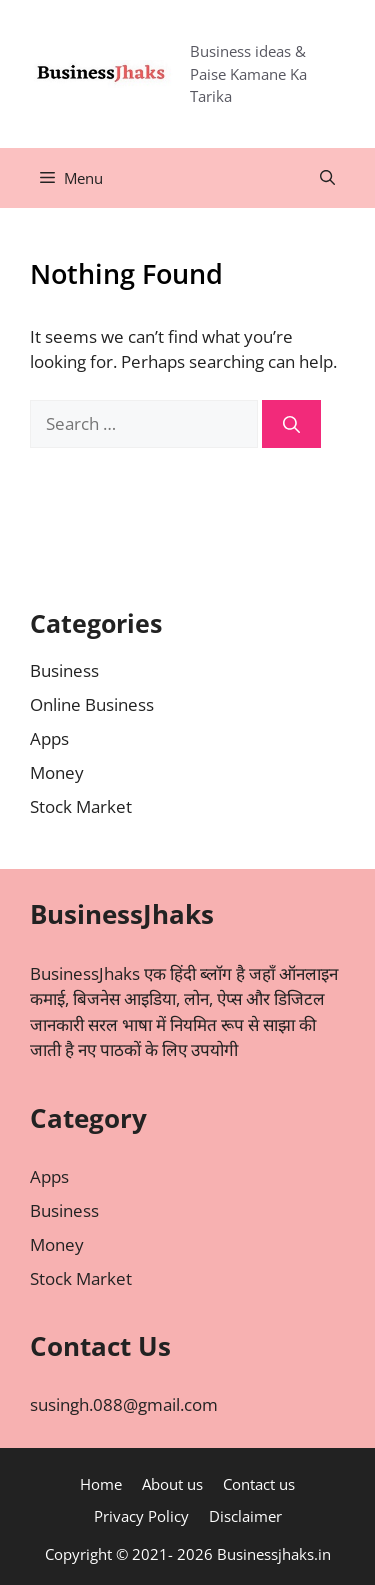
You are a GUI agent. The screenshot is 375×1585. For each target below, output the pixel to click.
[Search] (291, 424)
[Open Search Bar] (327, 178)
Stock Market (81, 806)
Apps (49, 738)
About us (172, 1484)
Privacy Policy (141, 1516)
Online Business (92, 704)
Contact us (259, 1484)
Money (57, 772)
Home (101, 1484)
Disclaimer (245, 1516)
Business (64, 670)
